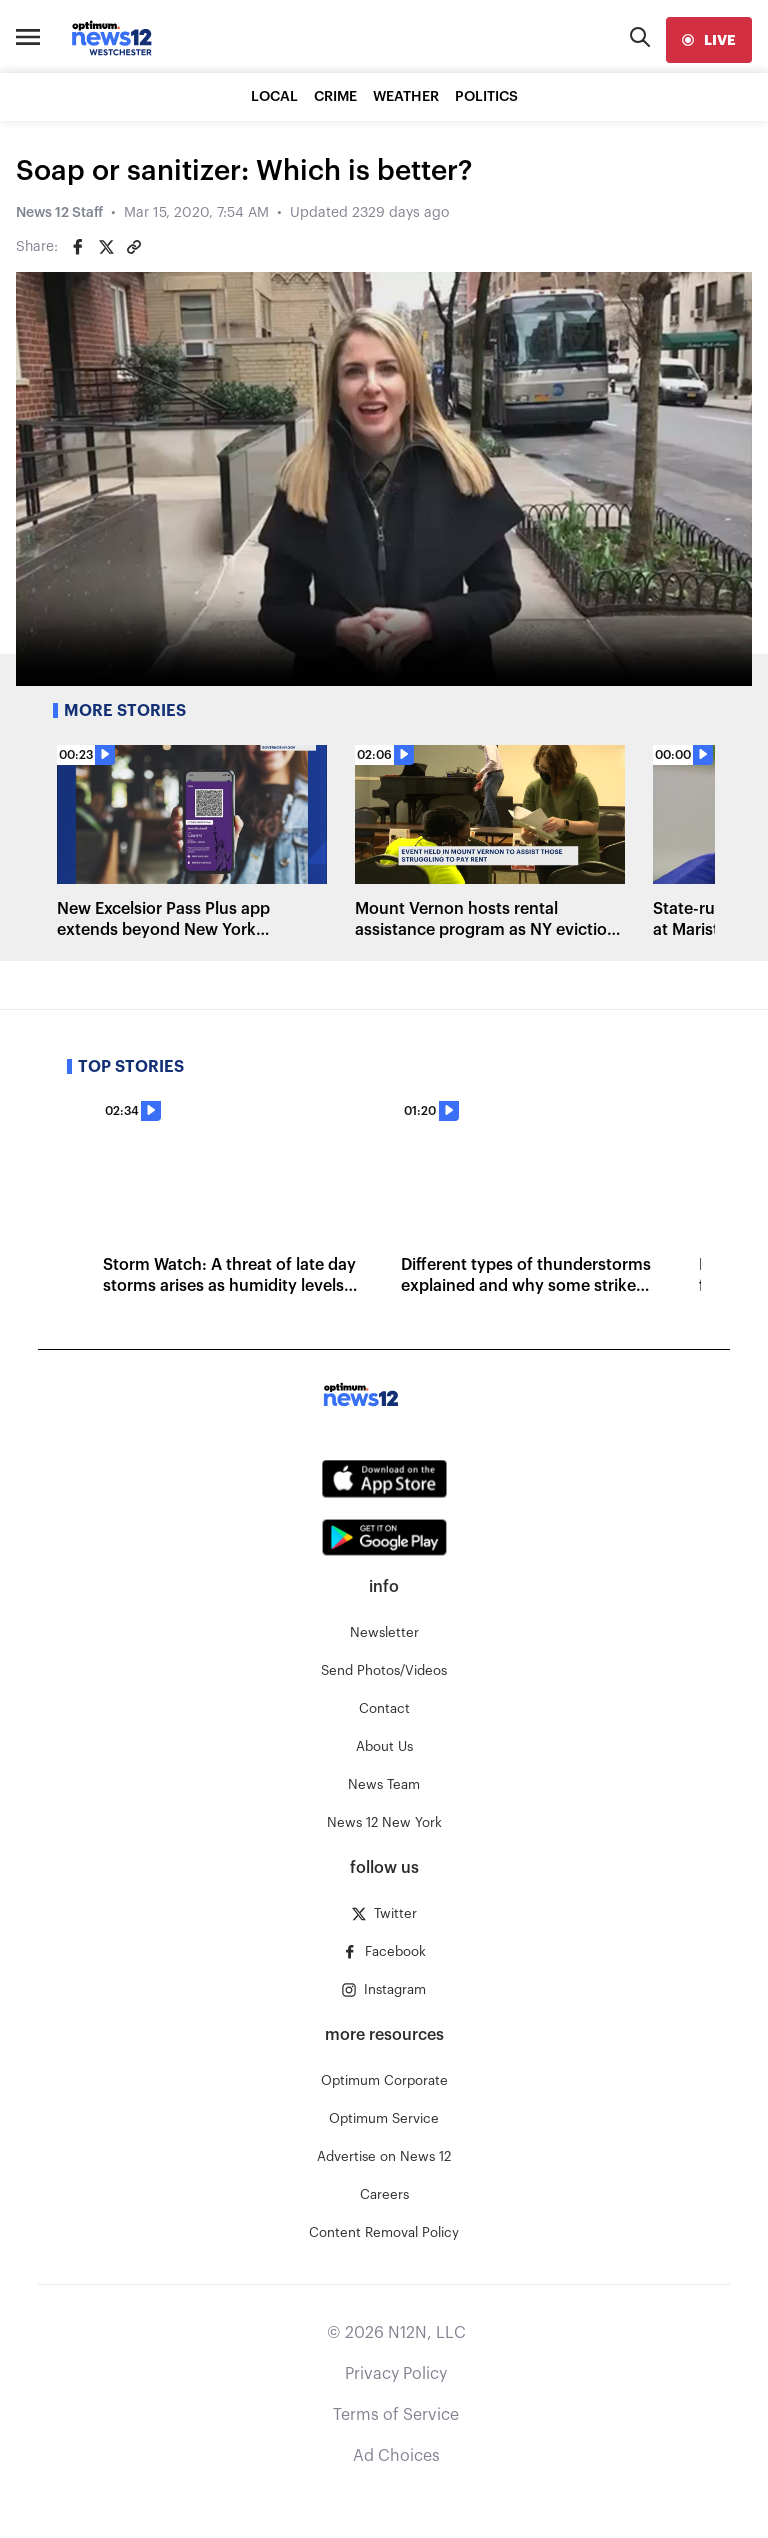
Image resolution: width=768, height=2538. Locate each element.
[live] (709, 40)
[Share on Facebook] (78, 247)
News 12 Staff (59, 213)
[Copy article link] (134, 247)
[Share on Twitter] (106, 247)
